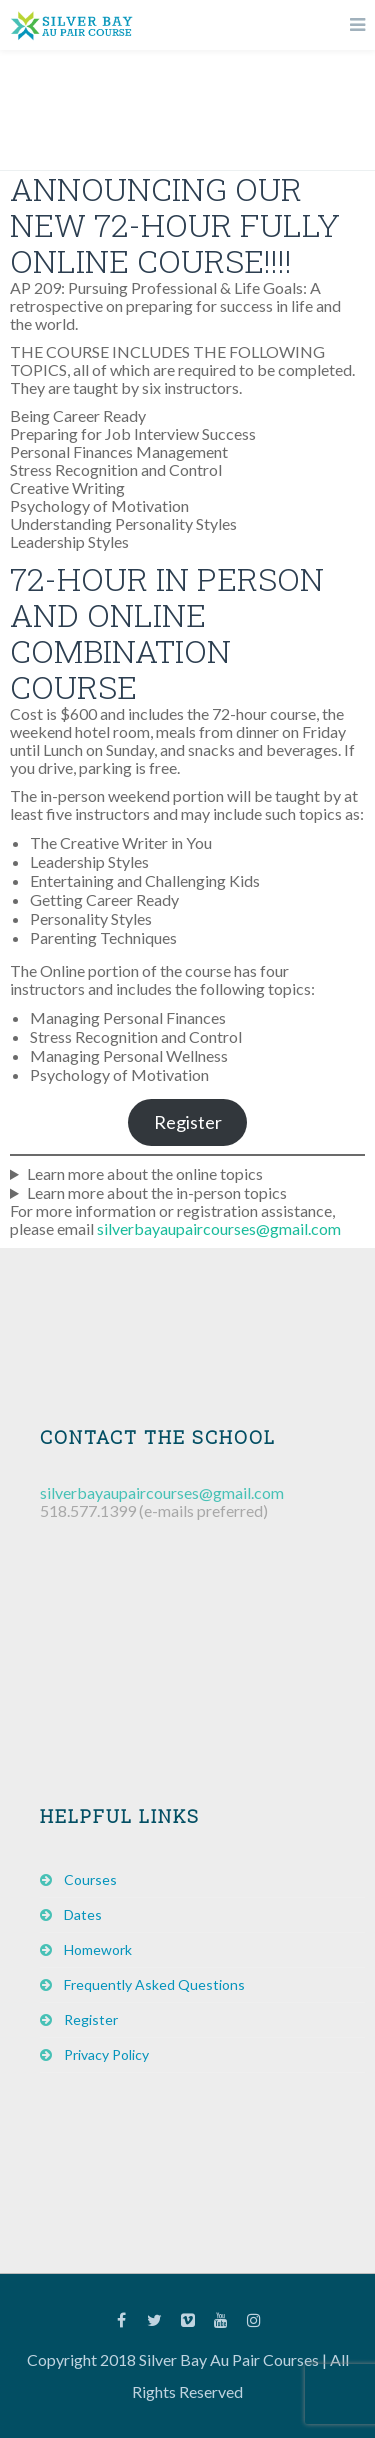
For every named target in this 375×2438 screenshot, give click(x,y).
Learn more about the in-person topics (157, 1192)
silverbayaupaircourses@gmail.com (219, 1228)
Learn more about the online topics (145, 1173)
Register (188, 1122)
